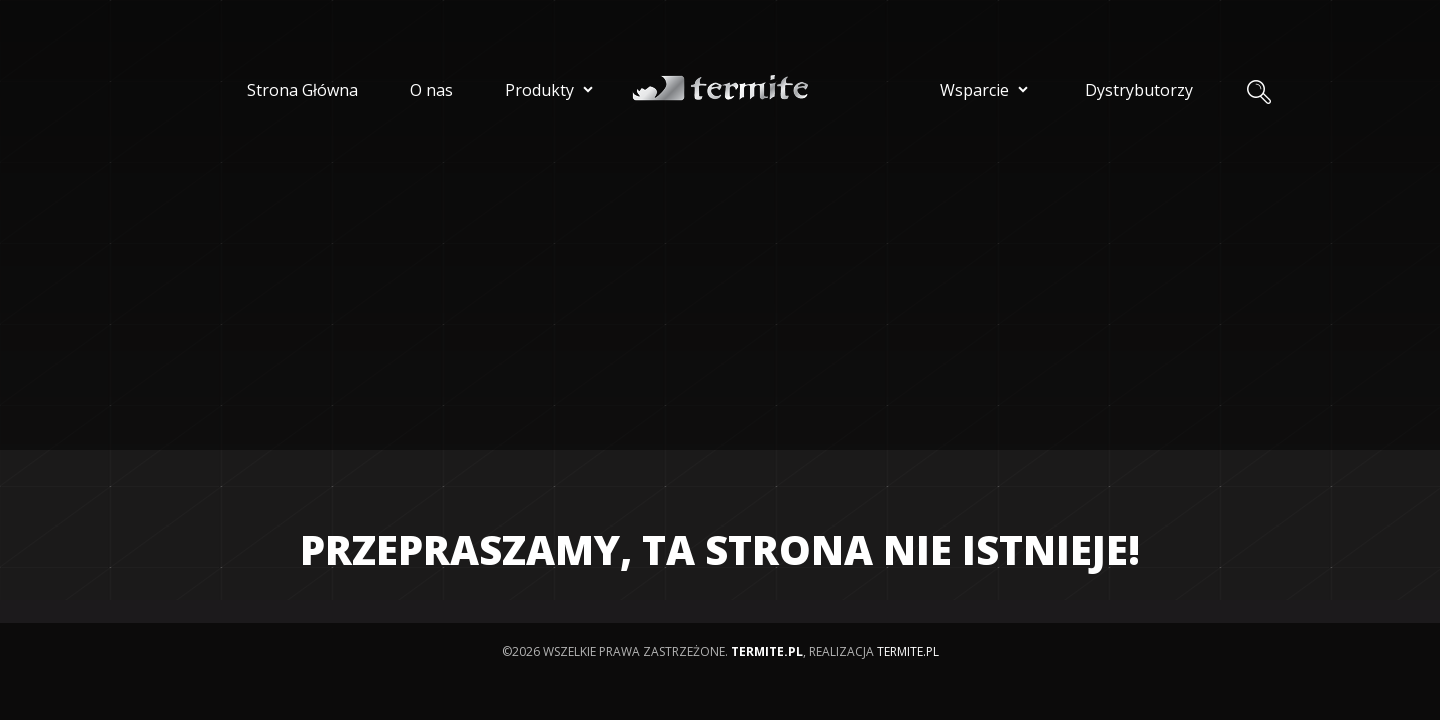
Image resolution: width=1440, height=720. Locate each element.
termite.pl (908, 651)
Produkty (551, 89)
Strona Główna (302, 90)
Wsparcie (986, 89)
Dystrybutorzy (1139, 90)
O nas (431, 90)
